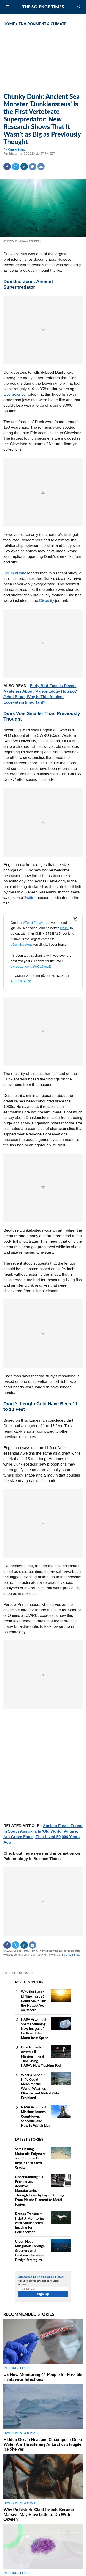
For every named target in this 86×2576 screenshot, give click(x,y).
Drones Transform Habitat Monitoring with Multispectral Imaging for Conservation (29, 2223)
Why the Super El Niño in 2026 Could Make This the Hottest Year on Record (34, 2001)
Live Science (14, 394)
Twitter (15, 166)
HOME (9, 24)
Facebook (7, 166)
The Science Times (43, 6)
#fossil (64, 928)
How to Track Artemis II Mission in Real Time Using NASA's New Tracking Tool (41, 2056)
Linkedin (24, 166)
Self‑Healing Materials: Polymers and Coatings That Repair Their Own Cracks (30, 2158)
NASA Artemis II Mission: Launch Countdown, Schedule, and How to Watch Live (35, 2116)
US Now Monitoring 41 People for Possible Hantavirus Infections (42, 2377)
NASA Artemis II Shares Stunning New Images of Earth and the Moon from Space (34, 2028)
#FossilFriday (33, 922)
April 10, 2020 (21, 981)
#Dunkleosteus (22, 944)
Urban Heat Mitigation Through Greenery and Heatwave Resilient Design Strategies (30, 2250)
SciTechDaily (14, 573)
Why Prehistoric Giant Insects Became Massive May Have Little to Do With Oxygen (38, 2514)
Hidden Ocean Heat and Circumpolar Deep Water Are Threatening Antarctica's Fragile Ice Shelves (42, 2444)
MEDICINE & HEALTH (17, 2368)
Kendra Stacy (16, 149)
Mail (41, 166)
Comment (32, 166)
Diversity (46, 600)
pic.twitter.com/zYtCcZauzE (31, 966)
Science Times (70, 1954)
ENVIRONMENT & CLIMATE (42, 24)
